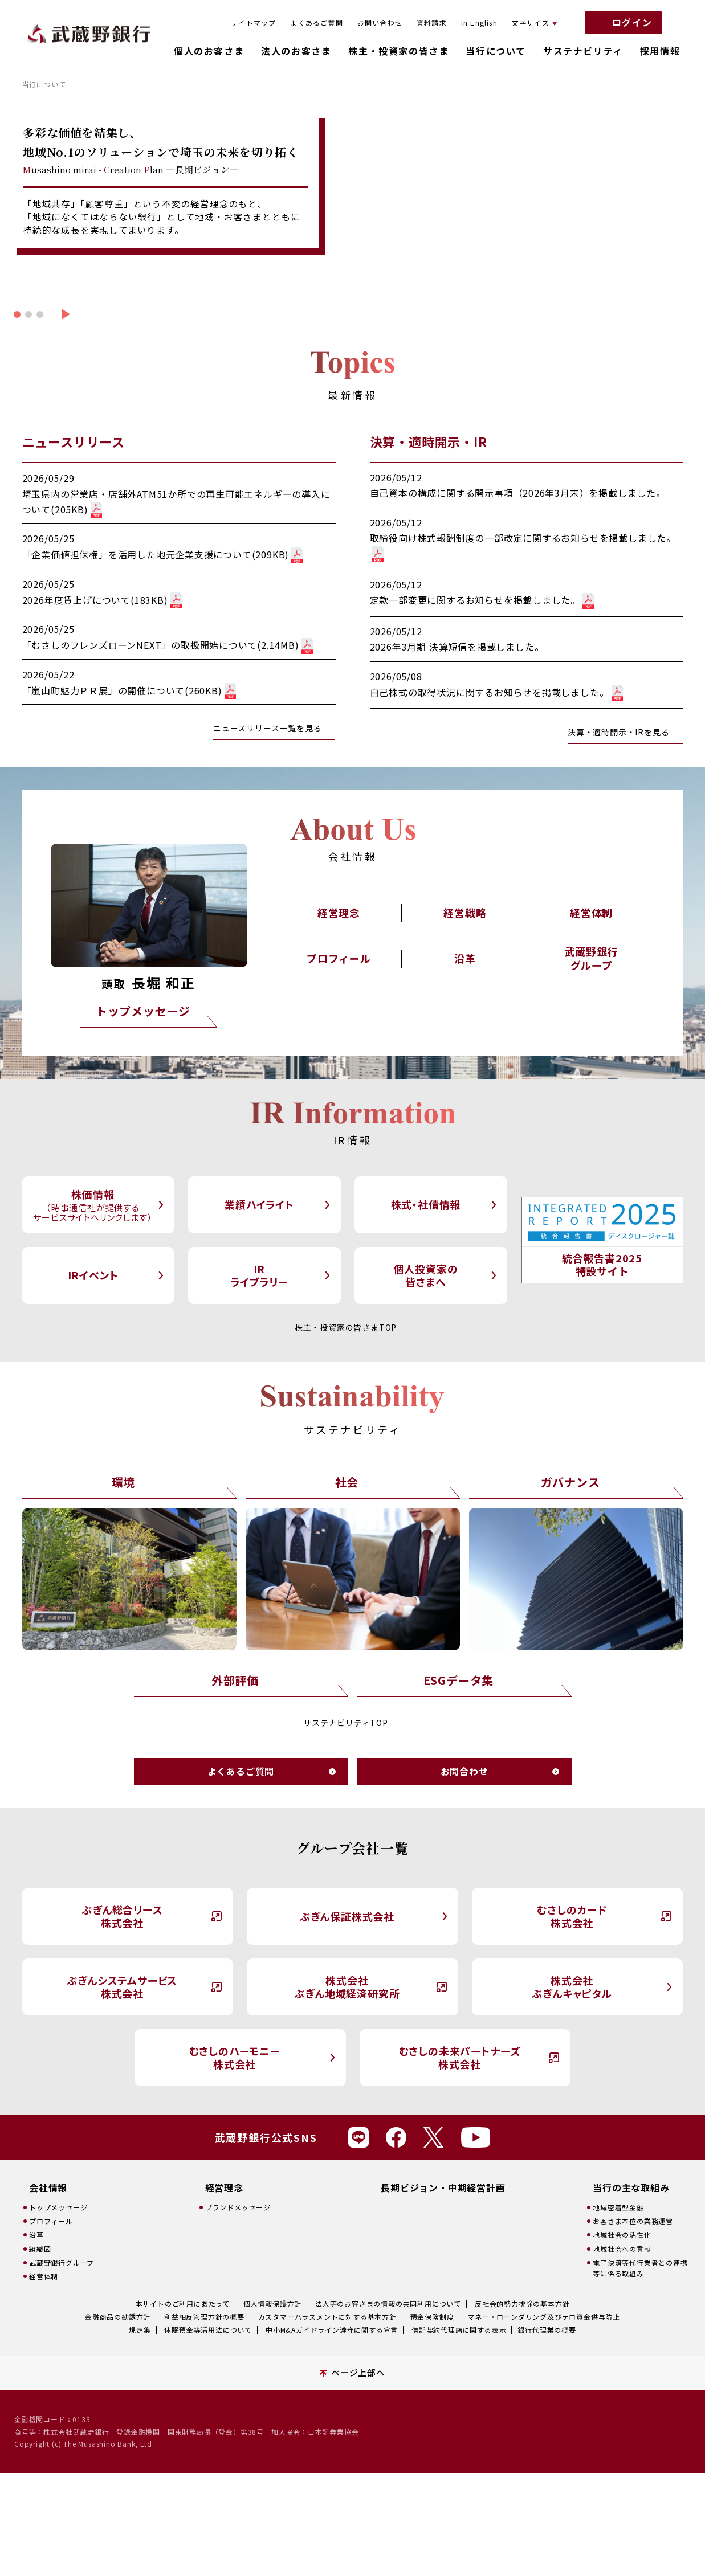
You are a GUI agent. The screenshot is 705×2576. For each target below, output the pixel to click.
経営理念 (338, 912)
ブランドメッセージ (238, 2207)
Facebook (396, 2137)
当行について (496, 51)
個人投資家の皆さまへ (426, 1275)
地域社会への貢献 (622, 2249)
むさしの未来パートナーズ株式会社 (460, 2057)
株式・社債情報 (426, 1204)
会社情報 (48, 2188)
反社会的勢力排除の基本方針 (522, 2303)
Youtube (476, 2137)
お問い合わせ (379, 23)
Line (358, 2137)
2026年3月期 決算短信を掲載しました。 (457, 646)
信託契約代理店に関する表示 (458, 2329)
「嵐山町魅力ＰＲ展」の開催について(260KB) (129, 690)
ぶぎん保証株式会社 (347, 1916)
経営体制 (591, 912)
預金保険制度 (432, 2316)
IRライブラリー (259, 1275)
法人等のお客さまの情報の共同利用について (388, 2303)
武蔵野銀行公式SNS (266, 2137)
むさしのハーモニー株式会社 (234, 2057)
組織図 (40, 2249)
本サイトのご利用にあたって (183, 2303)
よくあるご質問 (316, 23)
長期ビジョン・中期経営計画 (443, 2188)
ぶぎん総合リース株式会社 (121, 1916)
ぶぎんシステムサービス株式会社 (122, 1987)
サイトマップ (253, 23)
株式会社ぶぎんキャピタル (572, 1987)
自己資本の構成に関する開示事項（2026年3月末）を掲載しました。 (518, 493)
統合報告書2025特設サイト (602, 1264)
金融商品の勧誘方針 (117, 2316)
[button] (17, 314)
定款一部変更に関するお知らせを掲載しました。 (482, 600)
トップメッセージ (143, 1011)
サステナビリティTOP (345, 1722)
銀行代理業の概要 (546, 2329)
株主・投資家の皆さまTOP (346, 1327)
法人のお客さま (296, 51)
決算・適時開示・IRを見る (618, 732)
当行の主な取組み (631, 2188)
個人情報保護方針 (272, 2303)
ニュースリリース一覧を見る (267, 728)
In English (479, 23)
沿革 (465, 958)
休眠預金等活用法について (208, 2329)
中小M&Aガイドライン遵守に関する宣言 (332, 2329)
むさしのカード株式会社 (572, 1916)
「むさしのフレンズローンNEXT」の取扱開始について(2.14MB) (167, 645)
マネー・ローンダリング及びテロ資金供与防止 (543, 2316)
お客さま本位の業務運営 (633, 2221)
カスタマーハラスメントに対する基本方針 (327, 2316)
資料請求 (432, 23)
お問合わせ (464, 1771)
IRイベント (93, 1274)
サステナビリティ (583, 51)
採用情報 (660, 51)
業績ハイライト (259, 1204)
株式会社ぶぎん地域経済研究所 (347, 1987)
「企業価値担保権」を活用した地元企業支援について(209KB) (162, 554)
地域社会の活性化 (622, 2234)
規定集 (139, 2329)
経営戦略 (464, 912)
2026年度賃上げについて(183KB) (102, 600)
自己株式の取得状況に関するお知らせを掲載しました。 (496, 692)
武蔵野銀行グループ (591, 958)
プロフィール (339, 958)
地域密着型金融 (618, 2207)
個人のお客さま (209, 51)
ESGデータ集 (458, 1680)
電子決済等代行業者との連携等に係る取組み (640, 2268)
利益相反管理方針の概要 (204, 2316)
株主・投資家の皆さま (398, 51)
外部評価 (235, 1680)
